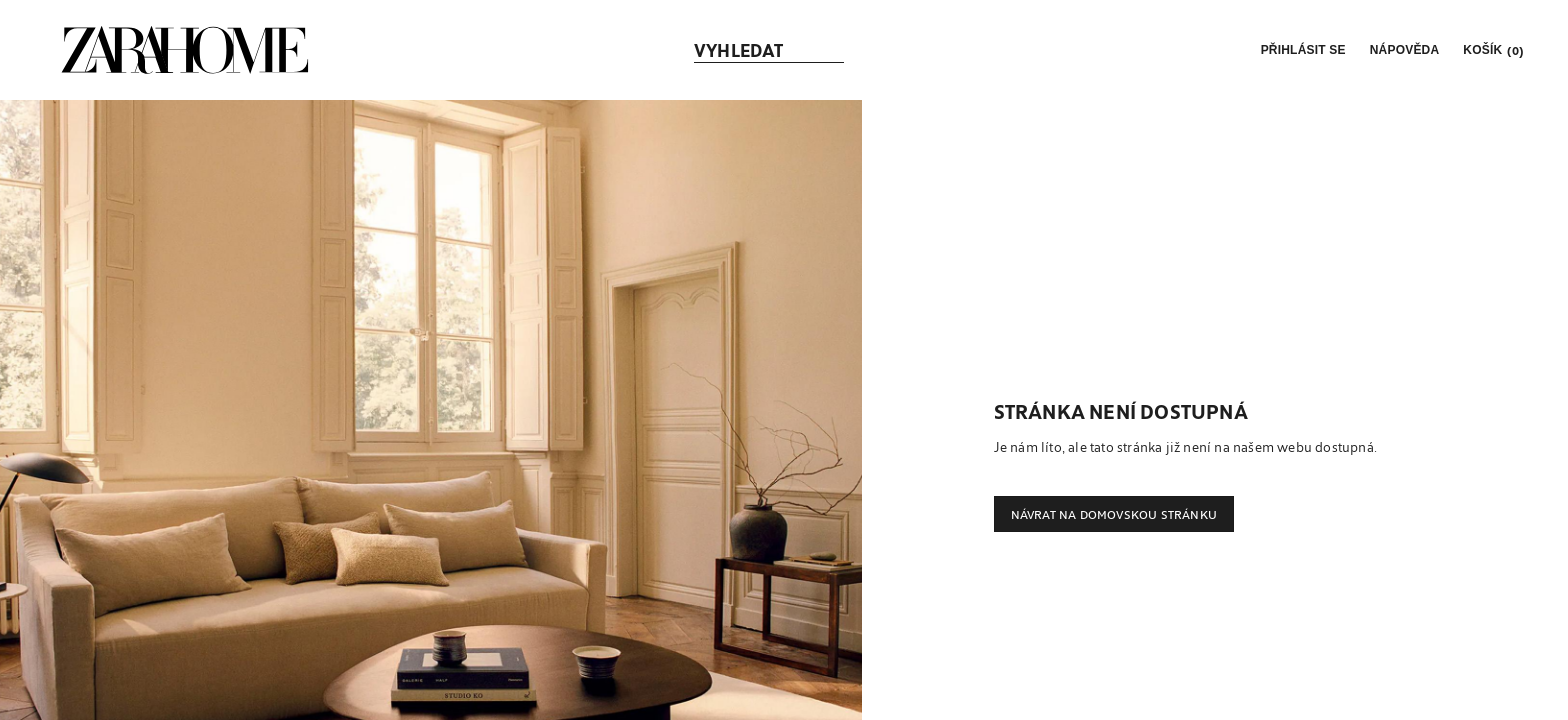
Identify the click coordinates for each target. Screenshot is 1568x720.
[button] (1301, 50)
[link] (185, 50)
